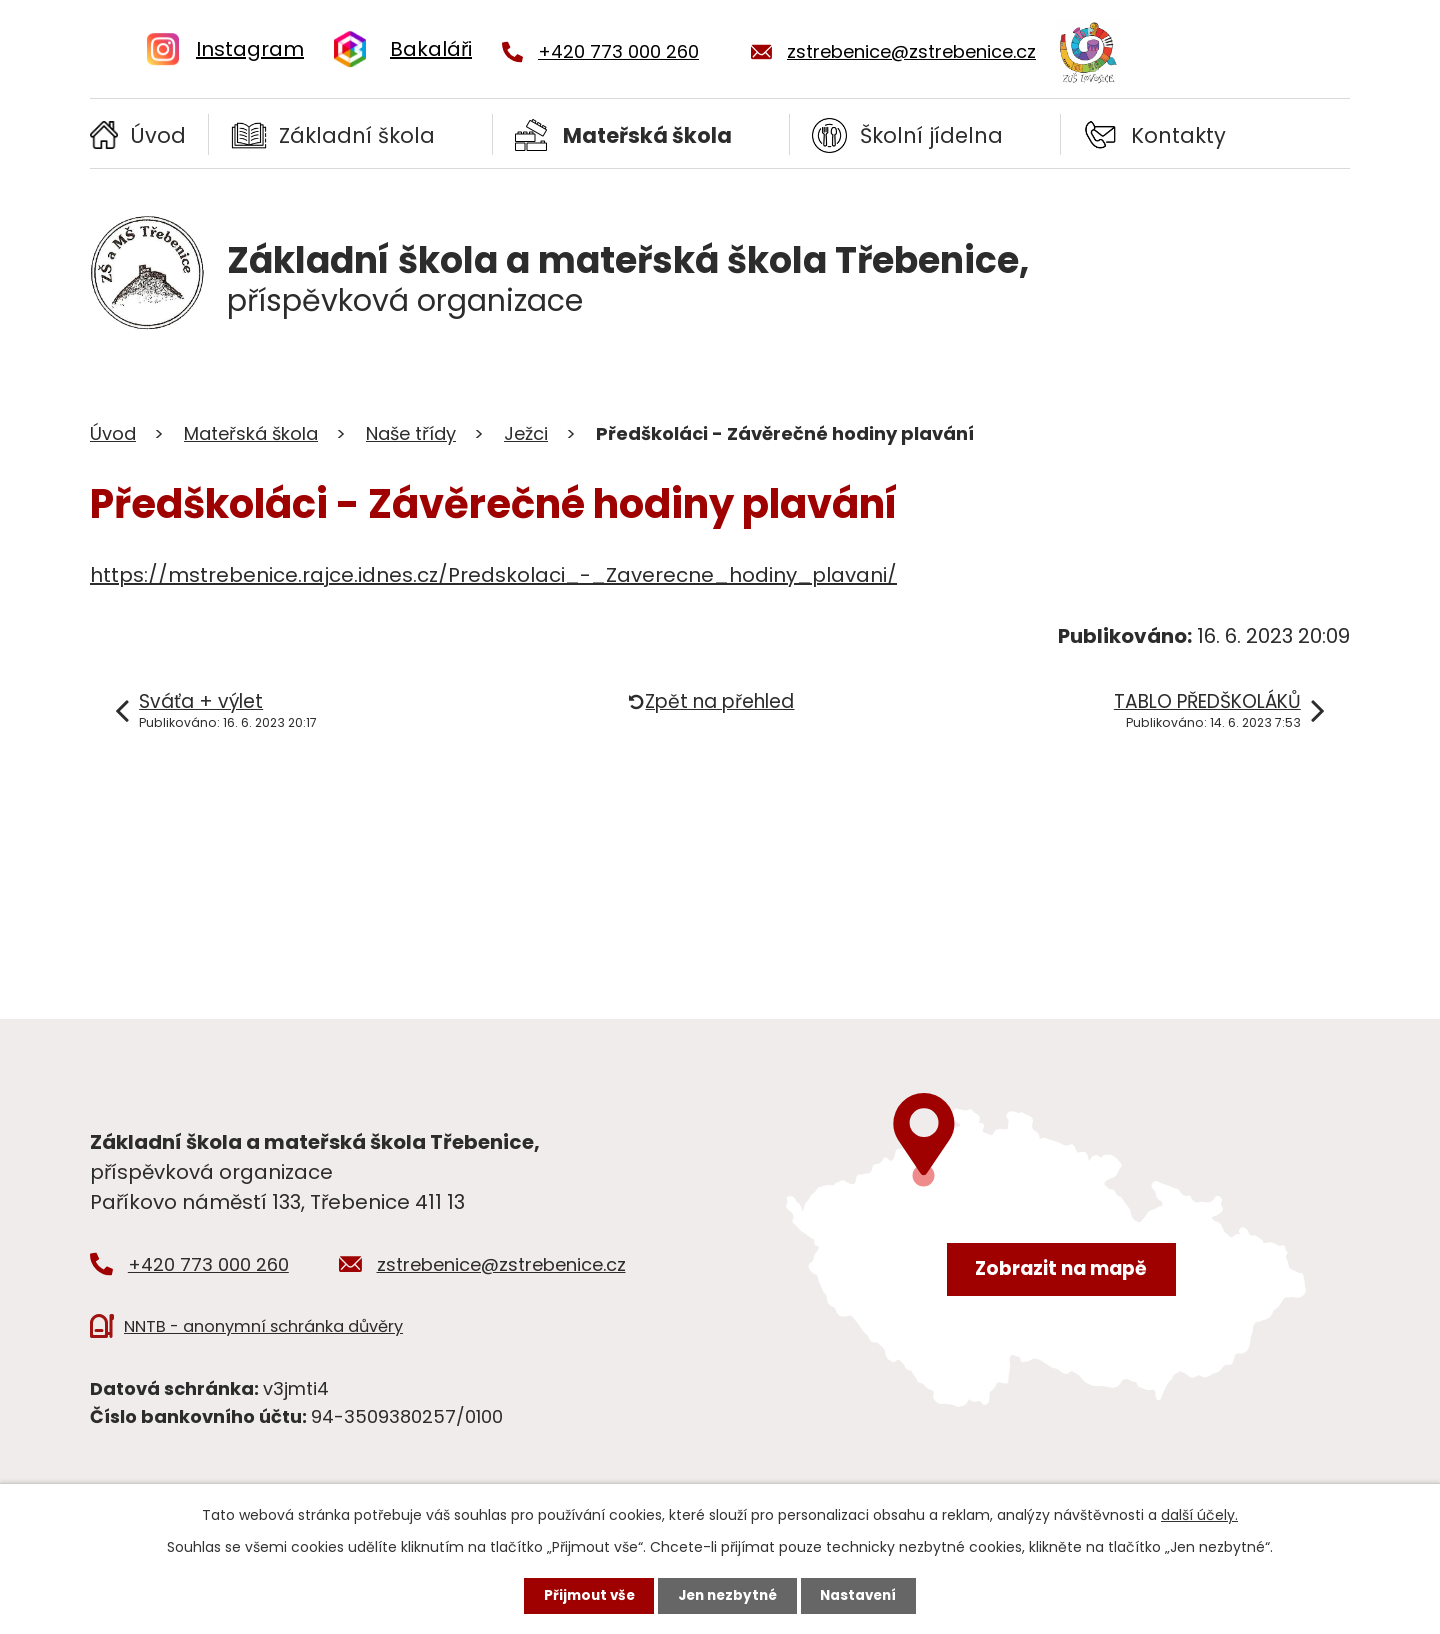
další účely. (1199, 1513)
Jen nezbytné (727, 1595)
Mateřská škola (647, 135)
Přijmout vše (583, 1595)
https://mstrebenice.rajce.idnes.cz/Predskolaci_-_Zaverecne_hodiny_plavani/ (493, 575)
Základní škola (357, 135)
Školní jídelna (931, 135)
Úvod (158, 135)
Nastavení (864, 1595)
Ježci (526, 433)
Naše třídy (411, 433)
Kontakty (1178, 135)
